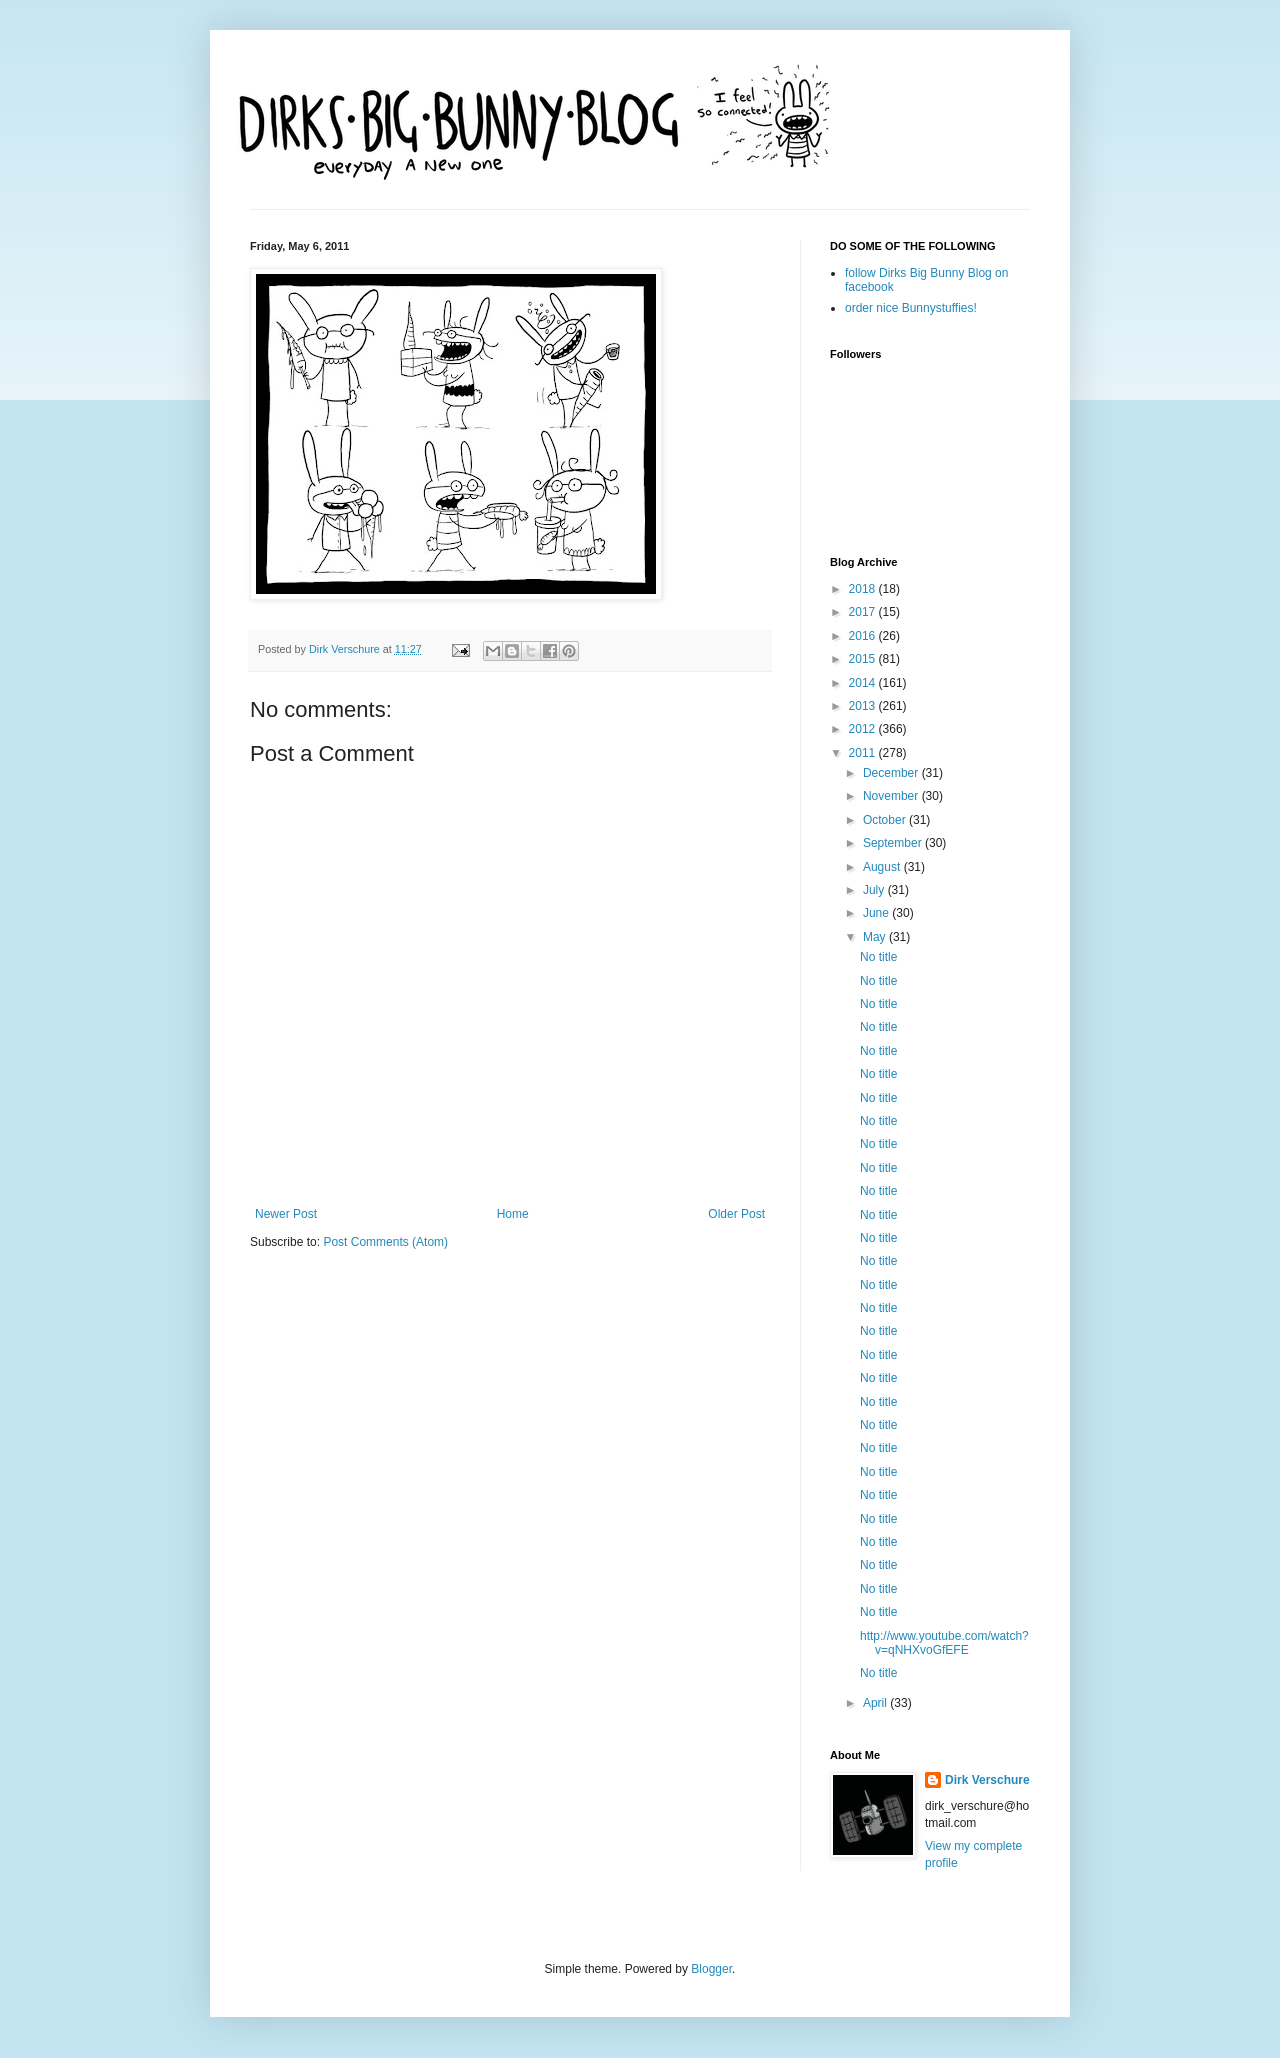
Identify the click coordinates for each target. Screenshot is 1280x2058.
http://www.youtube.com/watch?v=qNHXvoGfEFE (944, 1643)
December (892, 773)
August (883, 867)
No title (878, 957)
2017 (864, 612)
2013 (864, 706)
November (892, 796)
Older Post (736, 1214)
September (894, 843)
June (877, 913)
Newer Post (286, 1214)
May (876, 937)
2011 (864, 753)
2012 (864, 729)
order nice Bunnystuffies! (911, 308)
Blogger (711, 1969)
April (876, 1703)
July (875, 890)
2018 (864, 589)
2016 (864, 636)
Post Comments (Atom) (385, 1242)
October (886, 820)
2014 (864, 683)
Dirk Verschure (346, 649)
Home (513, 1214)
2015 (864, 659)
